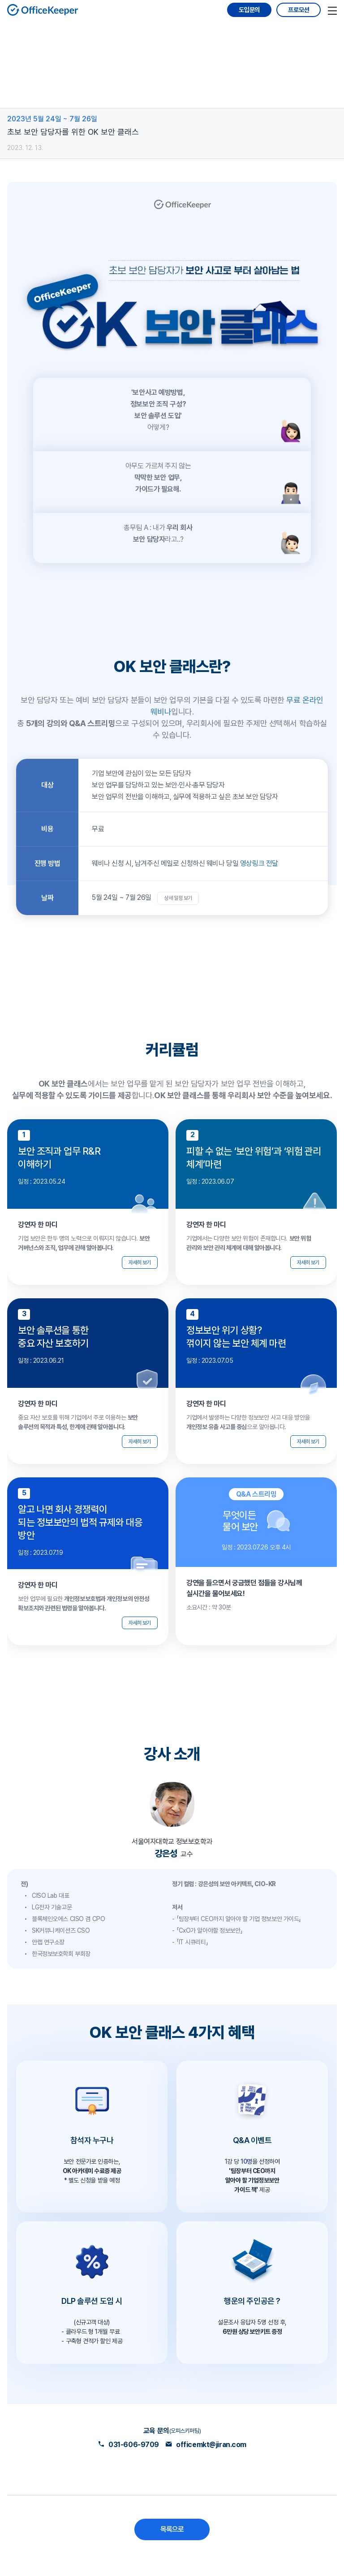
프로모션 (298, 9)
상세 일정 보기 (178, 898)
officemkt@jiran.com (205, 2444)
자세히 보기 (140, 1262)
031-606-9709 (128, 2444)
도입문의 (249, 9)
